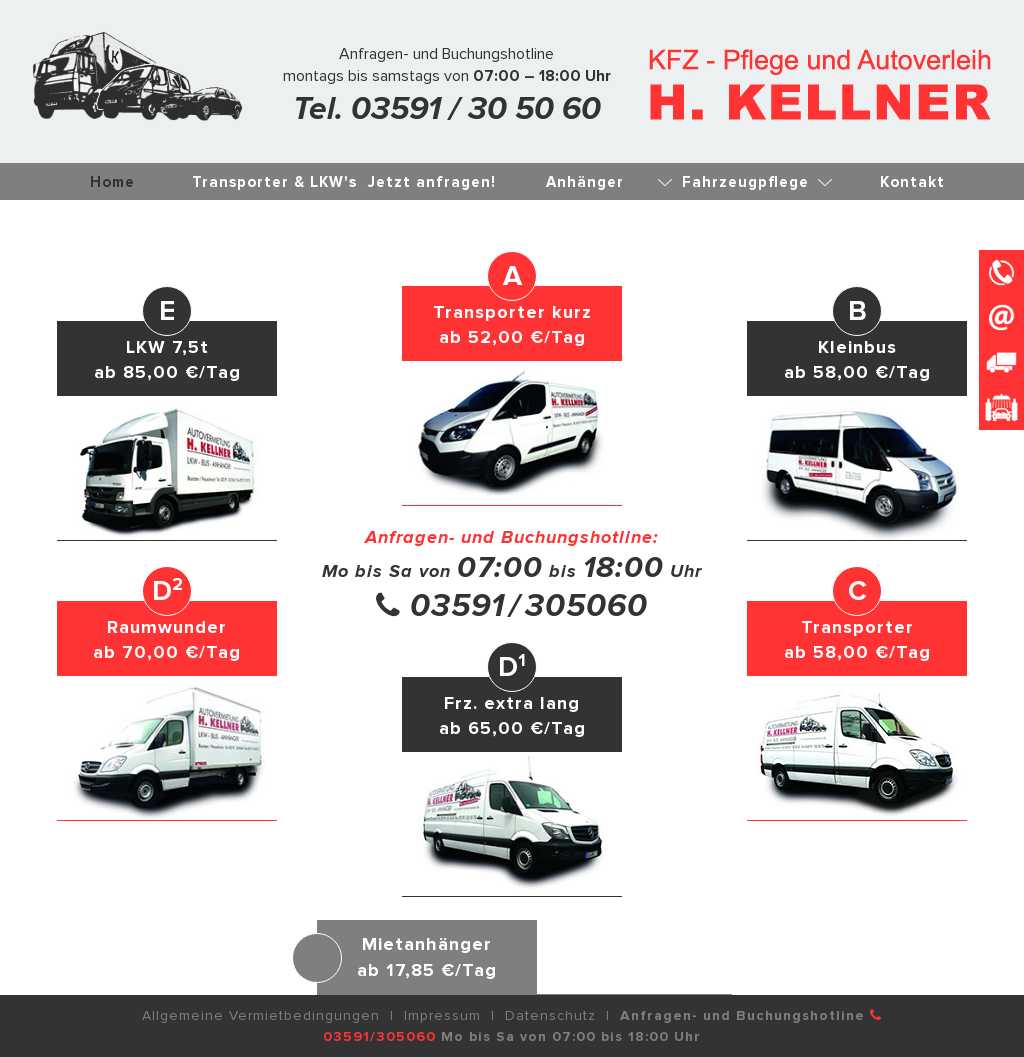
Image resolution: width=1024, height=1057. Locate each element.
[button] (857, 413)
